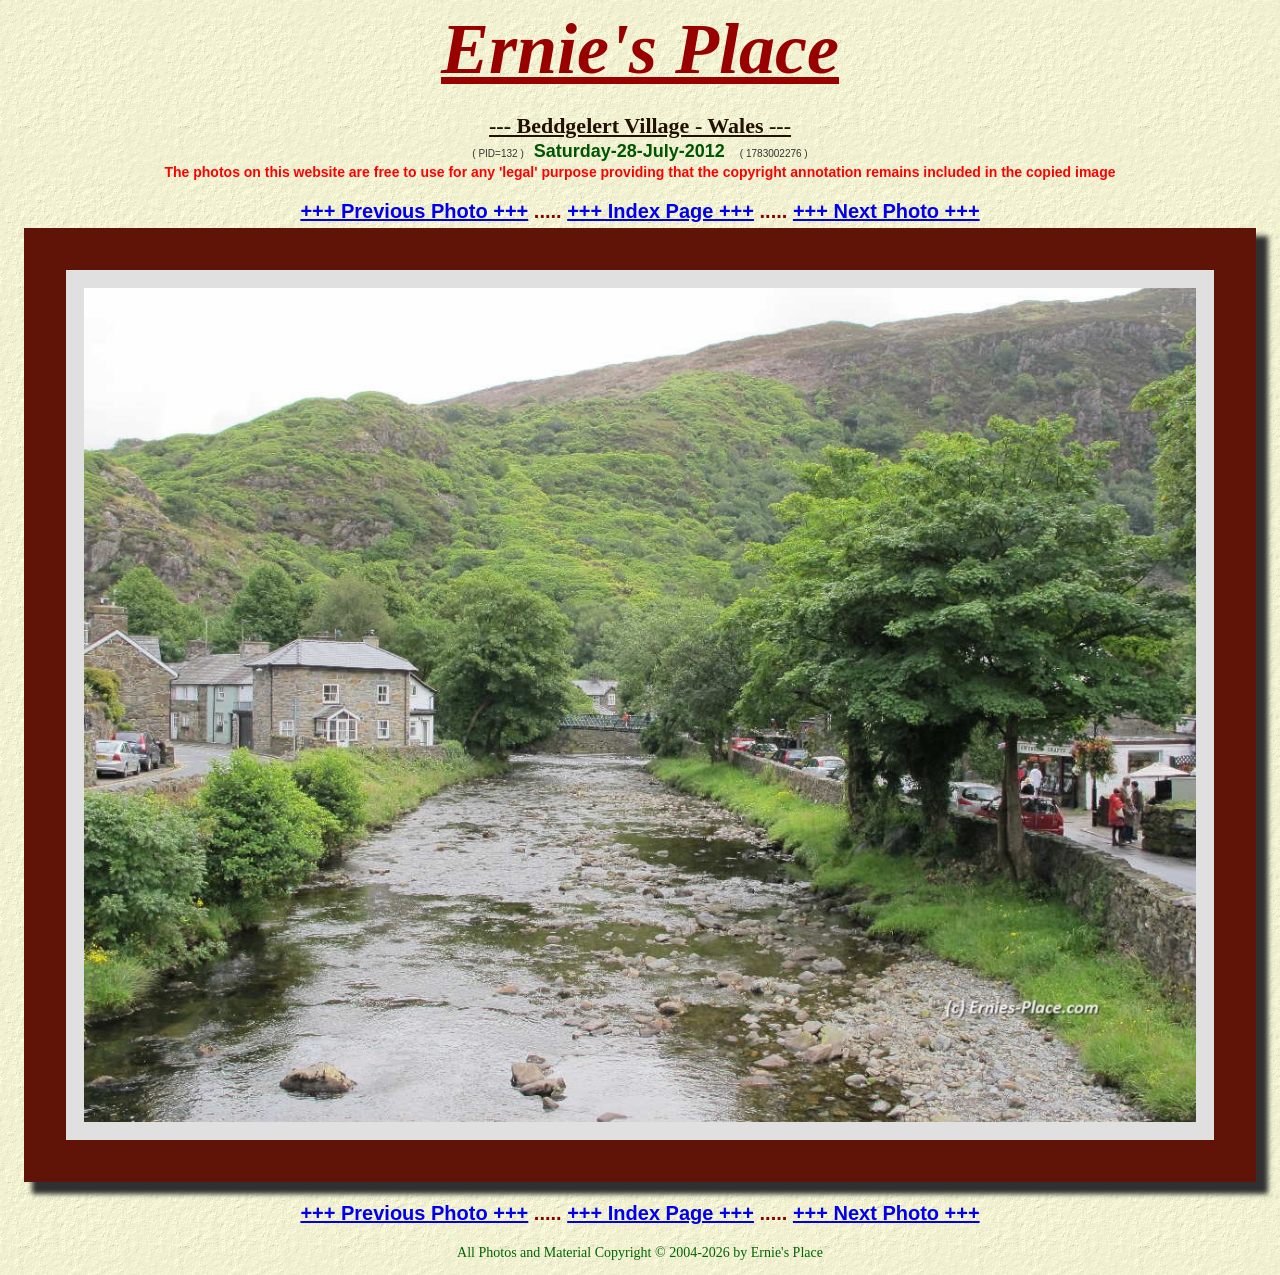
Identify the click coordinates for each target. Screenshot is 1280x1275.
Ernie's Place (640, 49)
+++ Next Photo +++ (886, 211)
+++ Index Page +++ (660, 211)
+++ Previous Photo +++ (414, 211)
